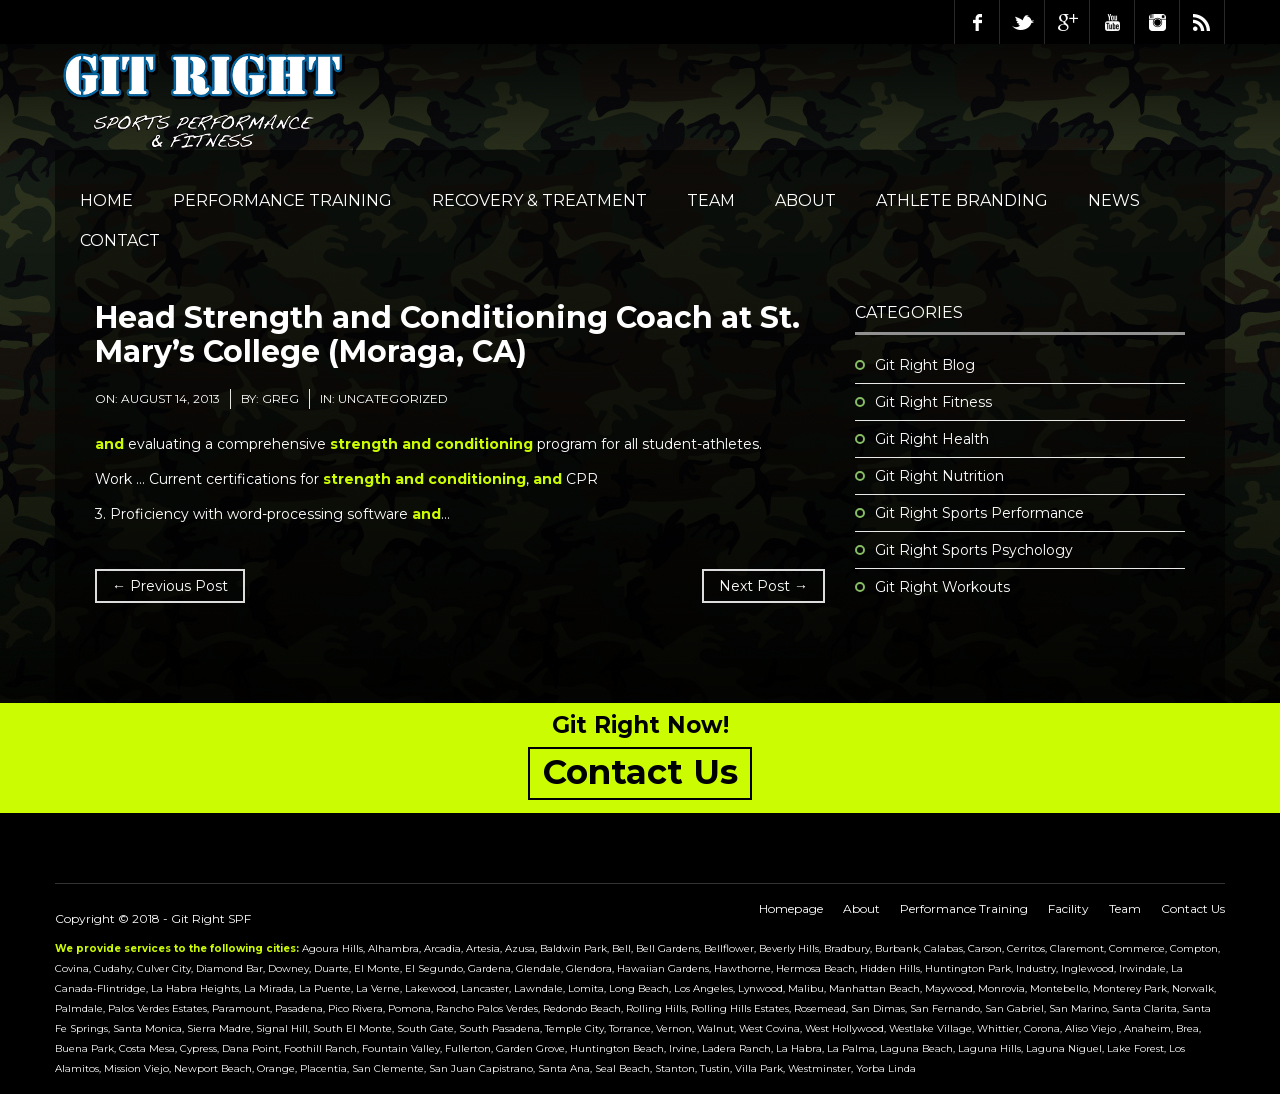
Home (106, 200)
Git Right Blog (925, 365)
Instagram (1157, 22)
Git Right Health (932, 439)
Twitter (1022, 22)
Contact (120, 240)
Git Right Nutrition (939, 476)
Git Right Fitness (933, 402)
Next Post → (763, 586)
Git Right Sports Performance (979, 513)
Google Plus (1067, 22)
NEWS (1114, 200)
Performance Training (282, 200)
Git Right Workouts (942, 587)
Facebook (977, 22)
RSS (1202, 22)
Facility (1068, 908)
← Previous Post (170, 586)
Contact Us (1193, 908)
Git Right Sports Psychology (974, 550)
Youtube (1112, 22)
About (805, 200)
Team (711, 200)
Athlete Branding (962, 200)
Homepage (791, 908)
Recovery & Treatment (539, 200)
